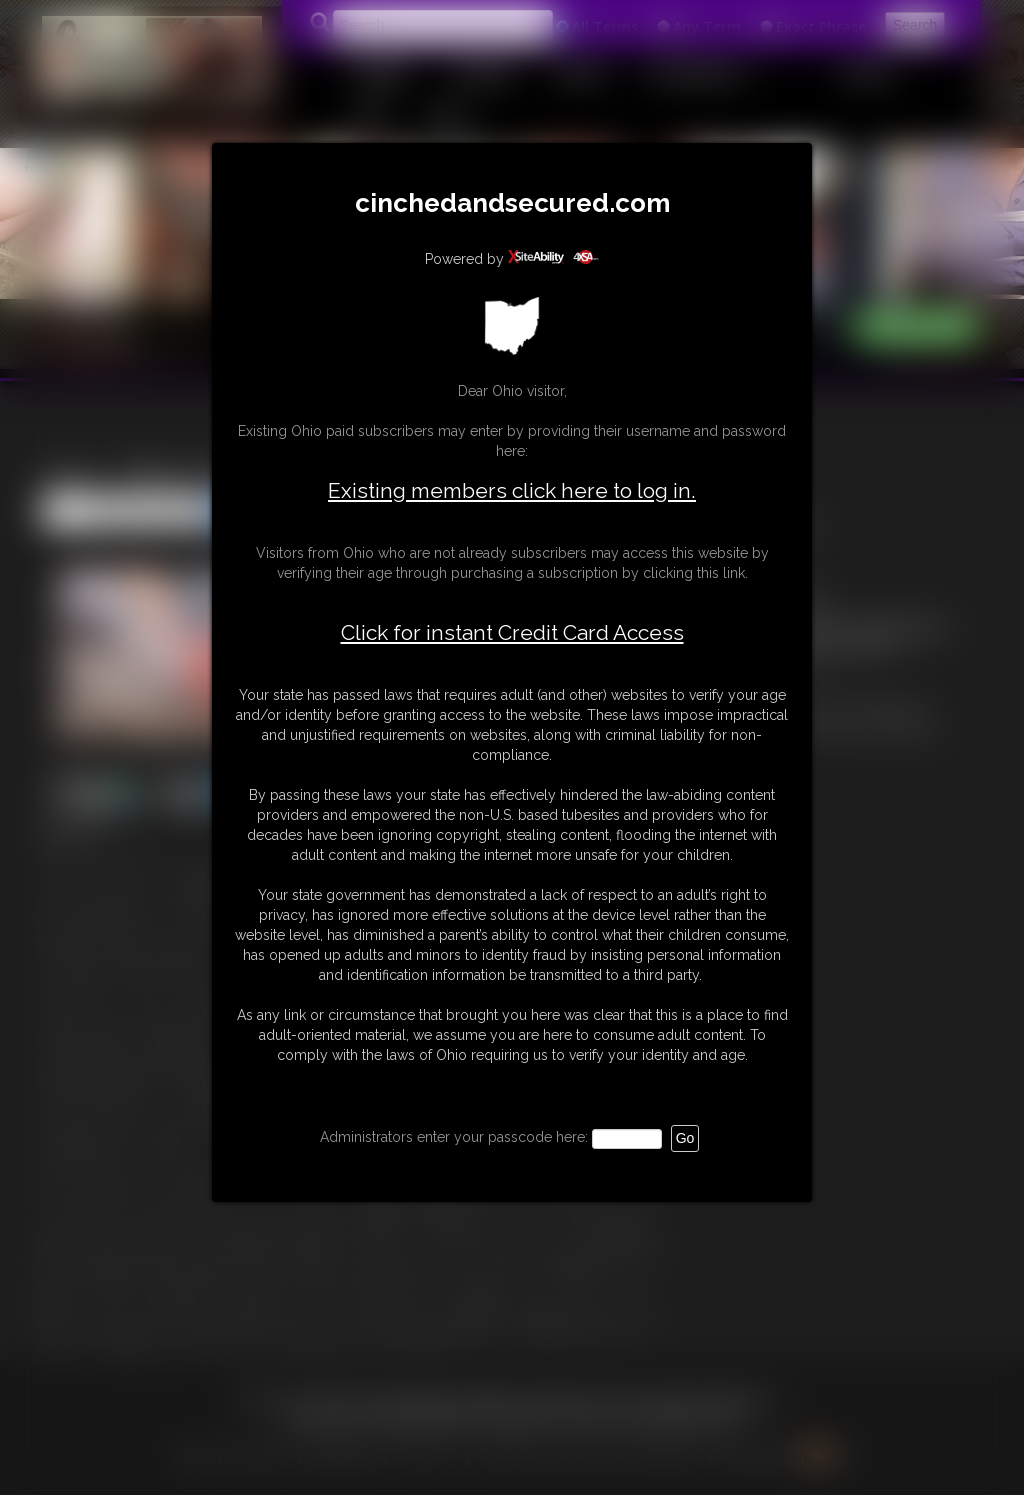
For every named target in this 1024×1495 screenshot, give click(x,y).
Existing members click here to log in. (512, 490)
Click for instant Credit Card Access (512, 633)
